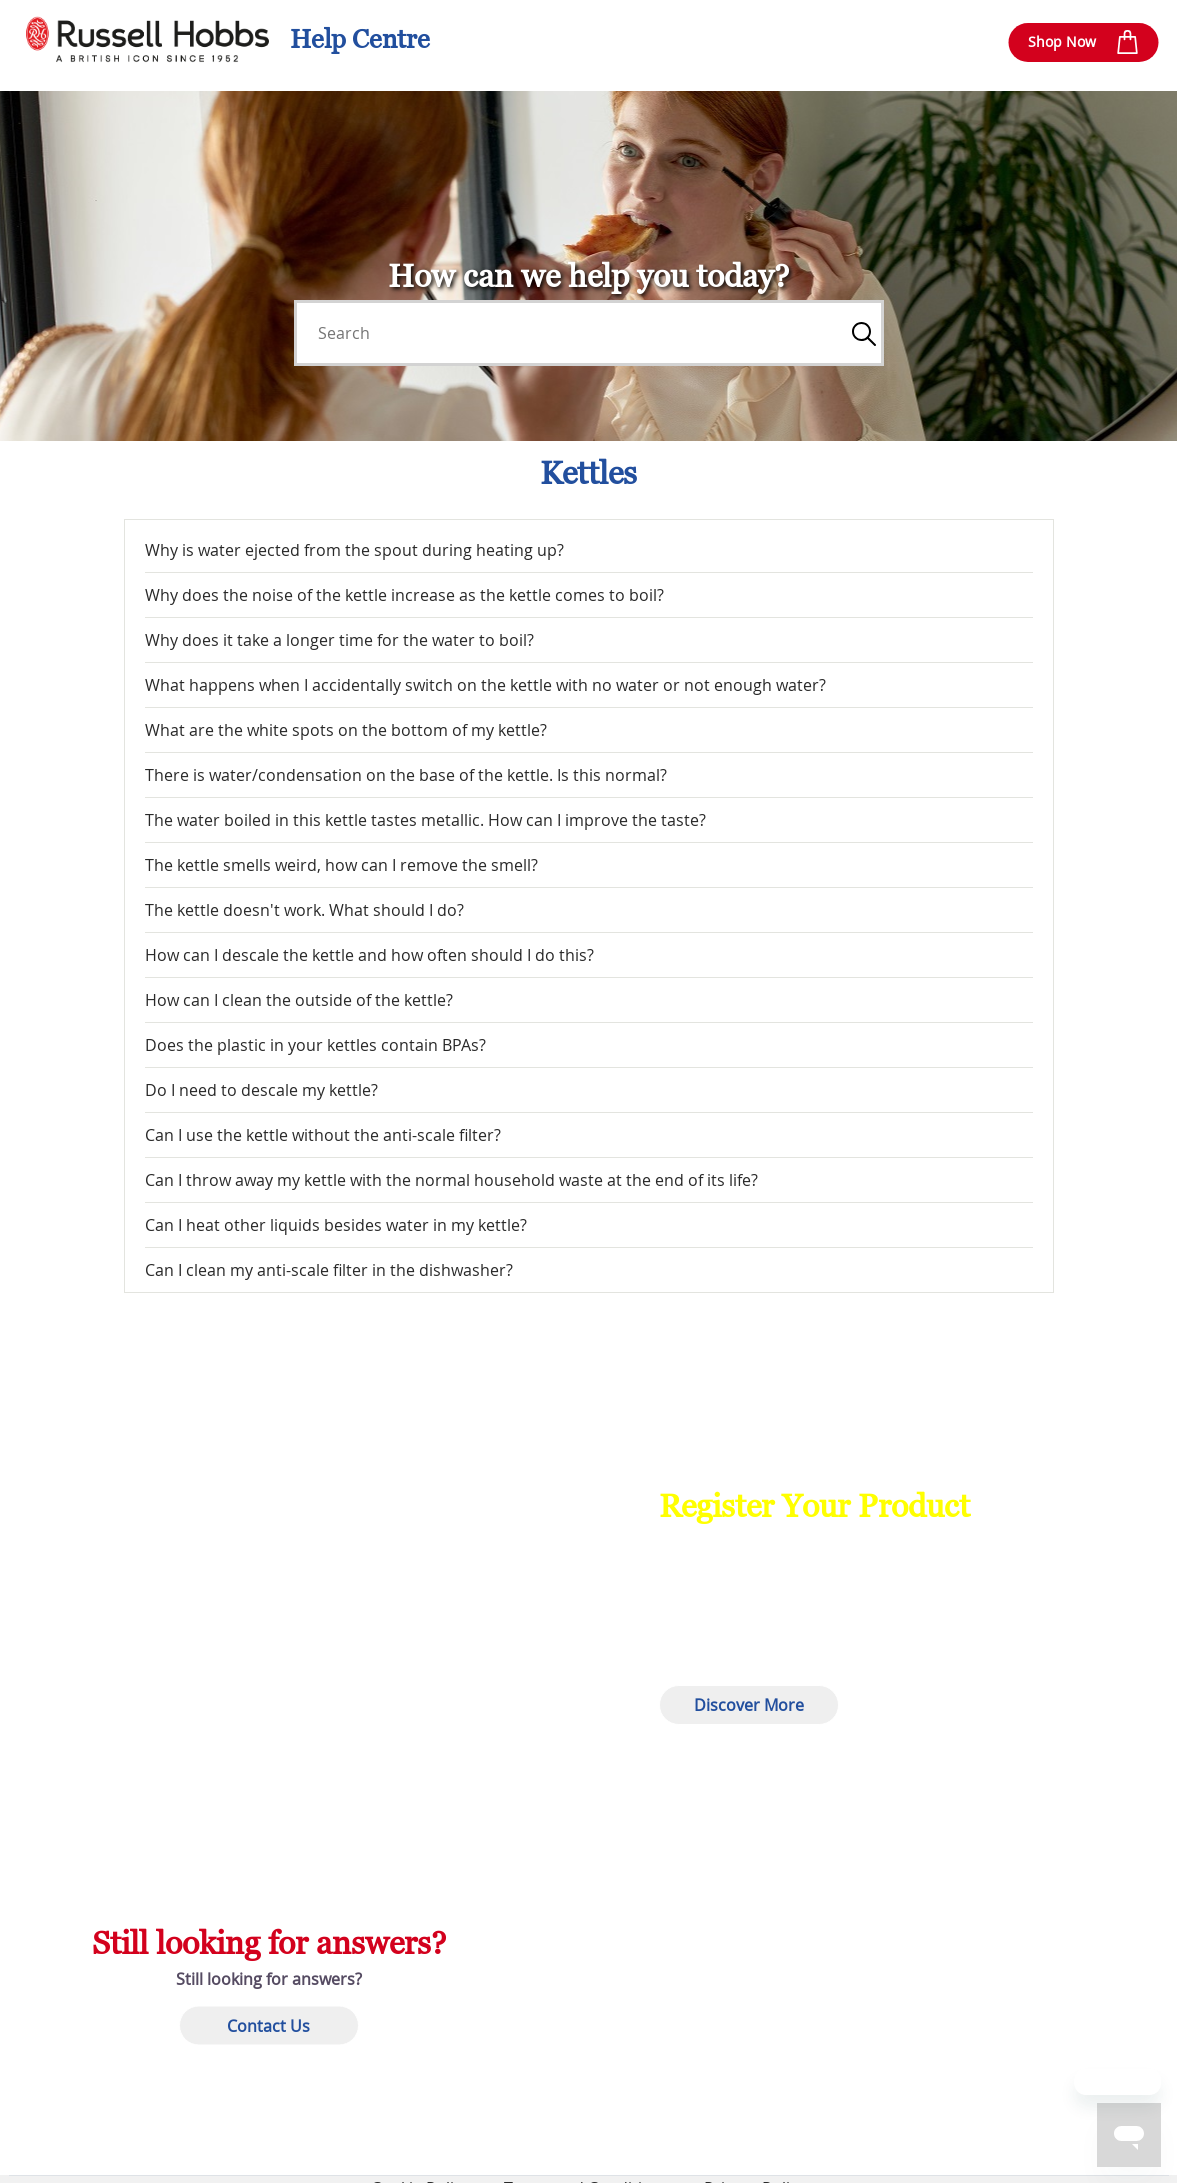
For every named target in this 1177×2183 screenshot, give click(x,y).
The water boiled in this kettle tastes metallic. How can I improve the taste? (425, 820)
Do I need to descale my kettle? (261, 1090)
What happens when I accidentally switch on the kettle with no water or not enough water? (485, 685)
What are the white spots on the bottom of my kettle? (346, 730)
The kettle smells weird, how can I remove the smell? (341, 865)
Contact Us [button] (268, 2025)
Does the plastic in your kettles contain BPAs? (315, 1045)
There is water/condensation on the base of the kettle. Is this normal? (406, 775)
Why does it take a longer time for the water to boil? (339, 640)
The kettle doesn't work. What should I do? (304, 910)
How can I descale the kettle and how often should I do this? (369, 955)
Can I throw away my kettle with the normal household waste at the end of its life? (451, 1180)
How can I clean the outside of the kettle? (299, 1000)
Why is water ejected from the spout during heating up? (354, 550)
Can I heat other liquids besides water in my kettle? (336, 1225)
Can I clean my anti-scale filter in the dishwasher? (329, 1270)
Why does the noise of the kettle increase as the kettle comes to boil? (404, 595)
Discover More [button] (749, 1705)
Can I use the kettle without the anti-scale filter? (323, 1135)
